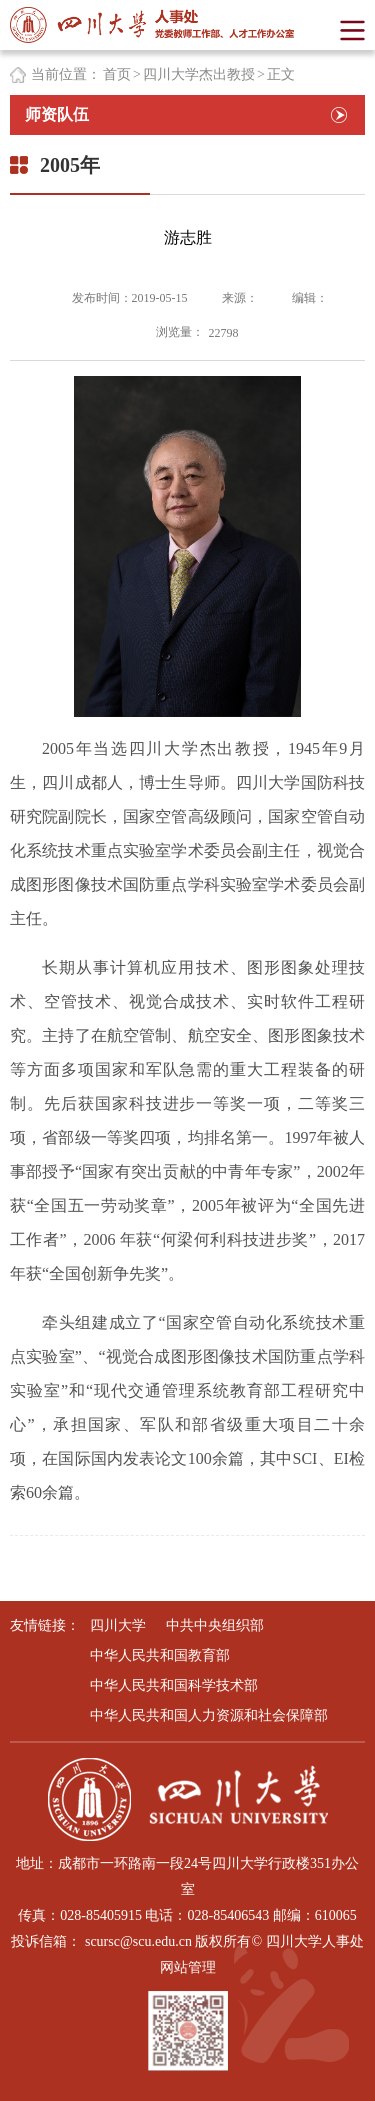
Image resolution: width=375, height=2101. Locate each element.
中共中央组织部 (215, 1625)
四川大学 (118, 1625)
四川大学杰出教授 (199, 74)
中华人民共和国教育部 (160, 1655)
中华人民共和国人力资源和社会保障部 (209, 1715)
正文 (281, 74)
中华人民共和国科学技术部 (174, 1685)
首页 (117, 74)
